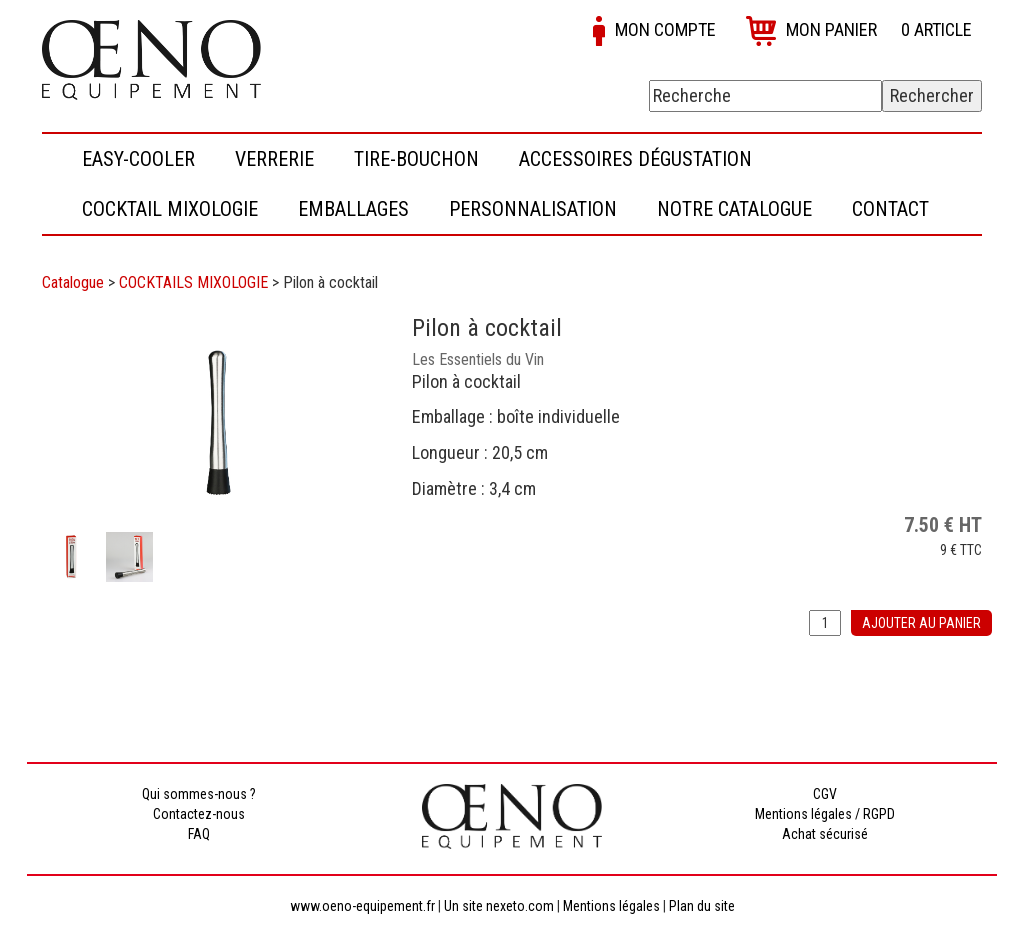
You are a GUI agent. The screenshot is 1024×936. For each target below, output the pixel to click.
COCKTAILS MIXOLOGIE (193, 282)
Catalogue (73, 282)
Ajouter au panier (921, 623)
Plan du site (702, 906)
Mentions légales (611, 906)
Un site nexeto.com (499, 906)
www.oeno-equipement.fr (362, 906)
